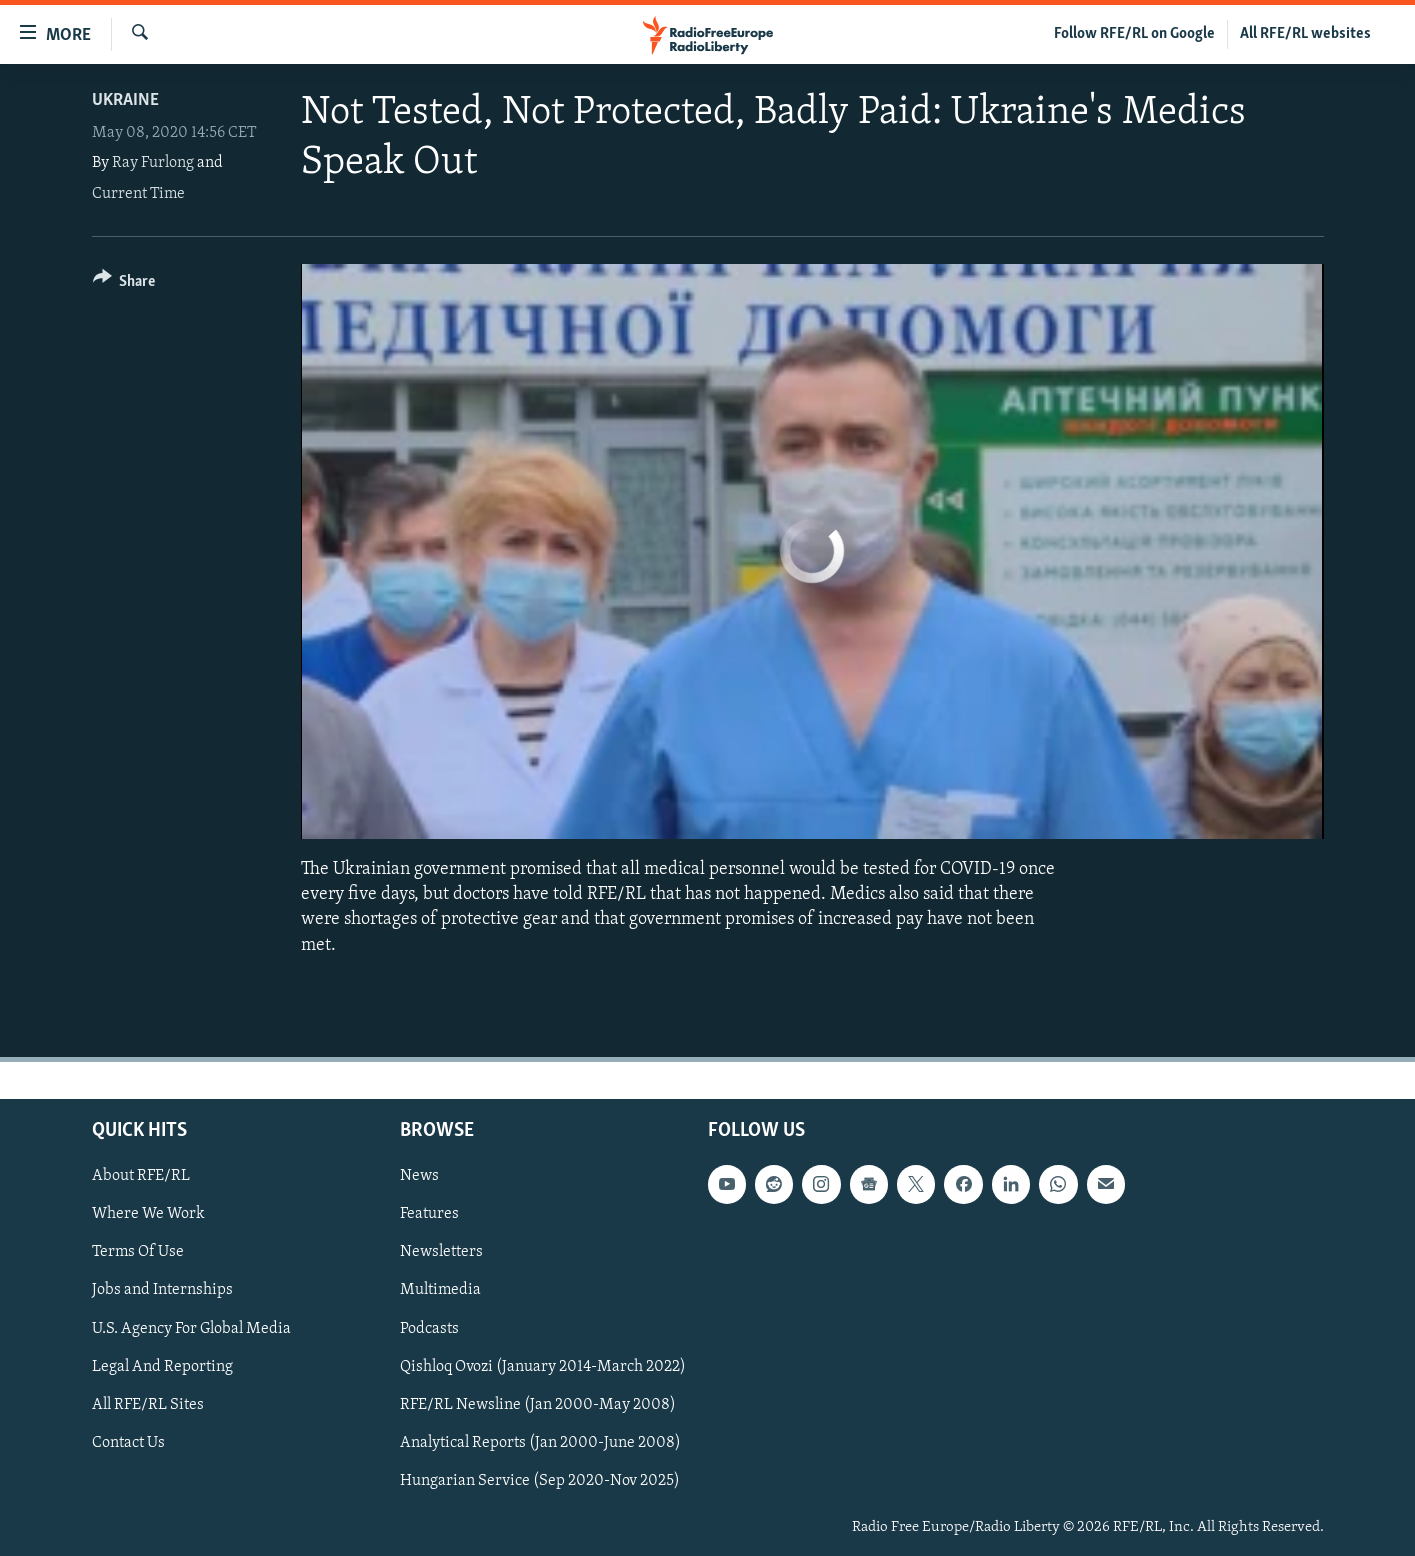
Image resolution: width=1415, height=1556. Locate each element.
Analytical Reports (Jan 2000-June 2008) (540, 1442)
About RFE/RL (141, 1176)
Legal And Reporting (162, 1366)
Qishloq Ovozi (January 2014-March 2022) (543, 1366)
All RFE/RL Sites (148, 1404)
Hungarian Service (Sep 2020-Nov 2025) (540, 1481)
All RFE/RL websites (1305, 34)
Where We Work (148, 1214)
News (419, 1176)
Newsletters (441, 1252)
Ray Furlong (153, 163)
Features (429, 1214)
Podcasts (429, 1328)
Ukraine (125, 100)
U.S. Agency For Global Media (191, 1328)
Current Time (138, 194)
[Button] (124, 284)
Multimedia (440, 1290)
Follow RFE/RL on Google (1134, 34)
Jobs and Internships (162, 1290)
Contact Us (128, 1442)
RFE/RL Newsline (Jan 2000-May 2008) (538, 1404)
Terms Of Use (138, 1252)
